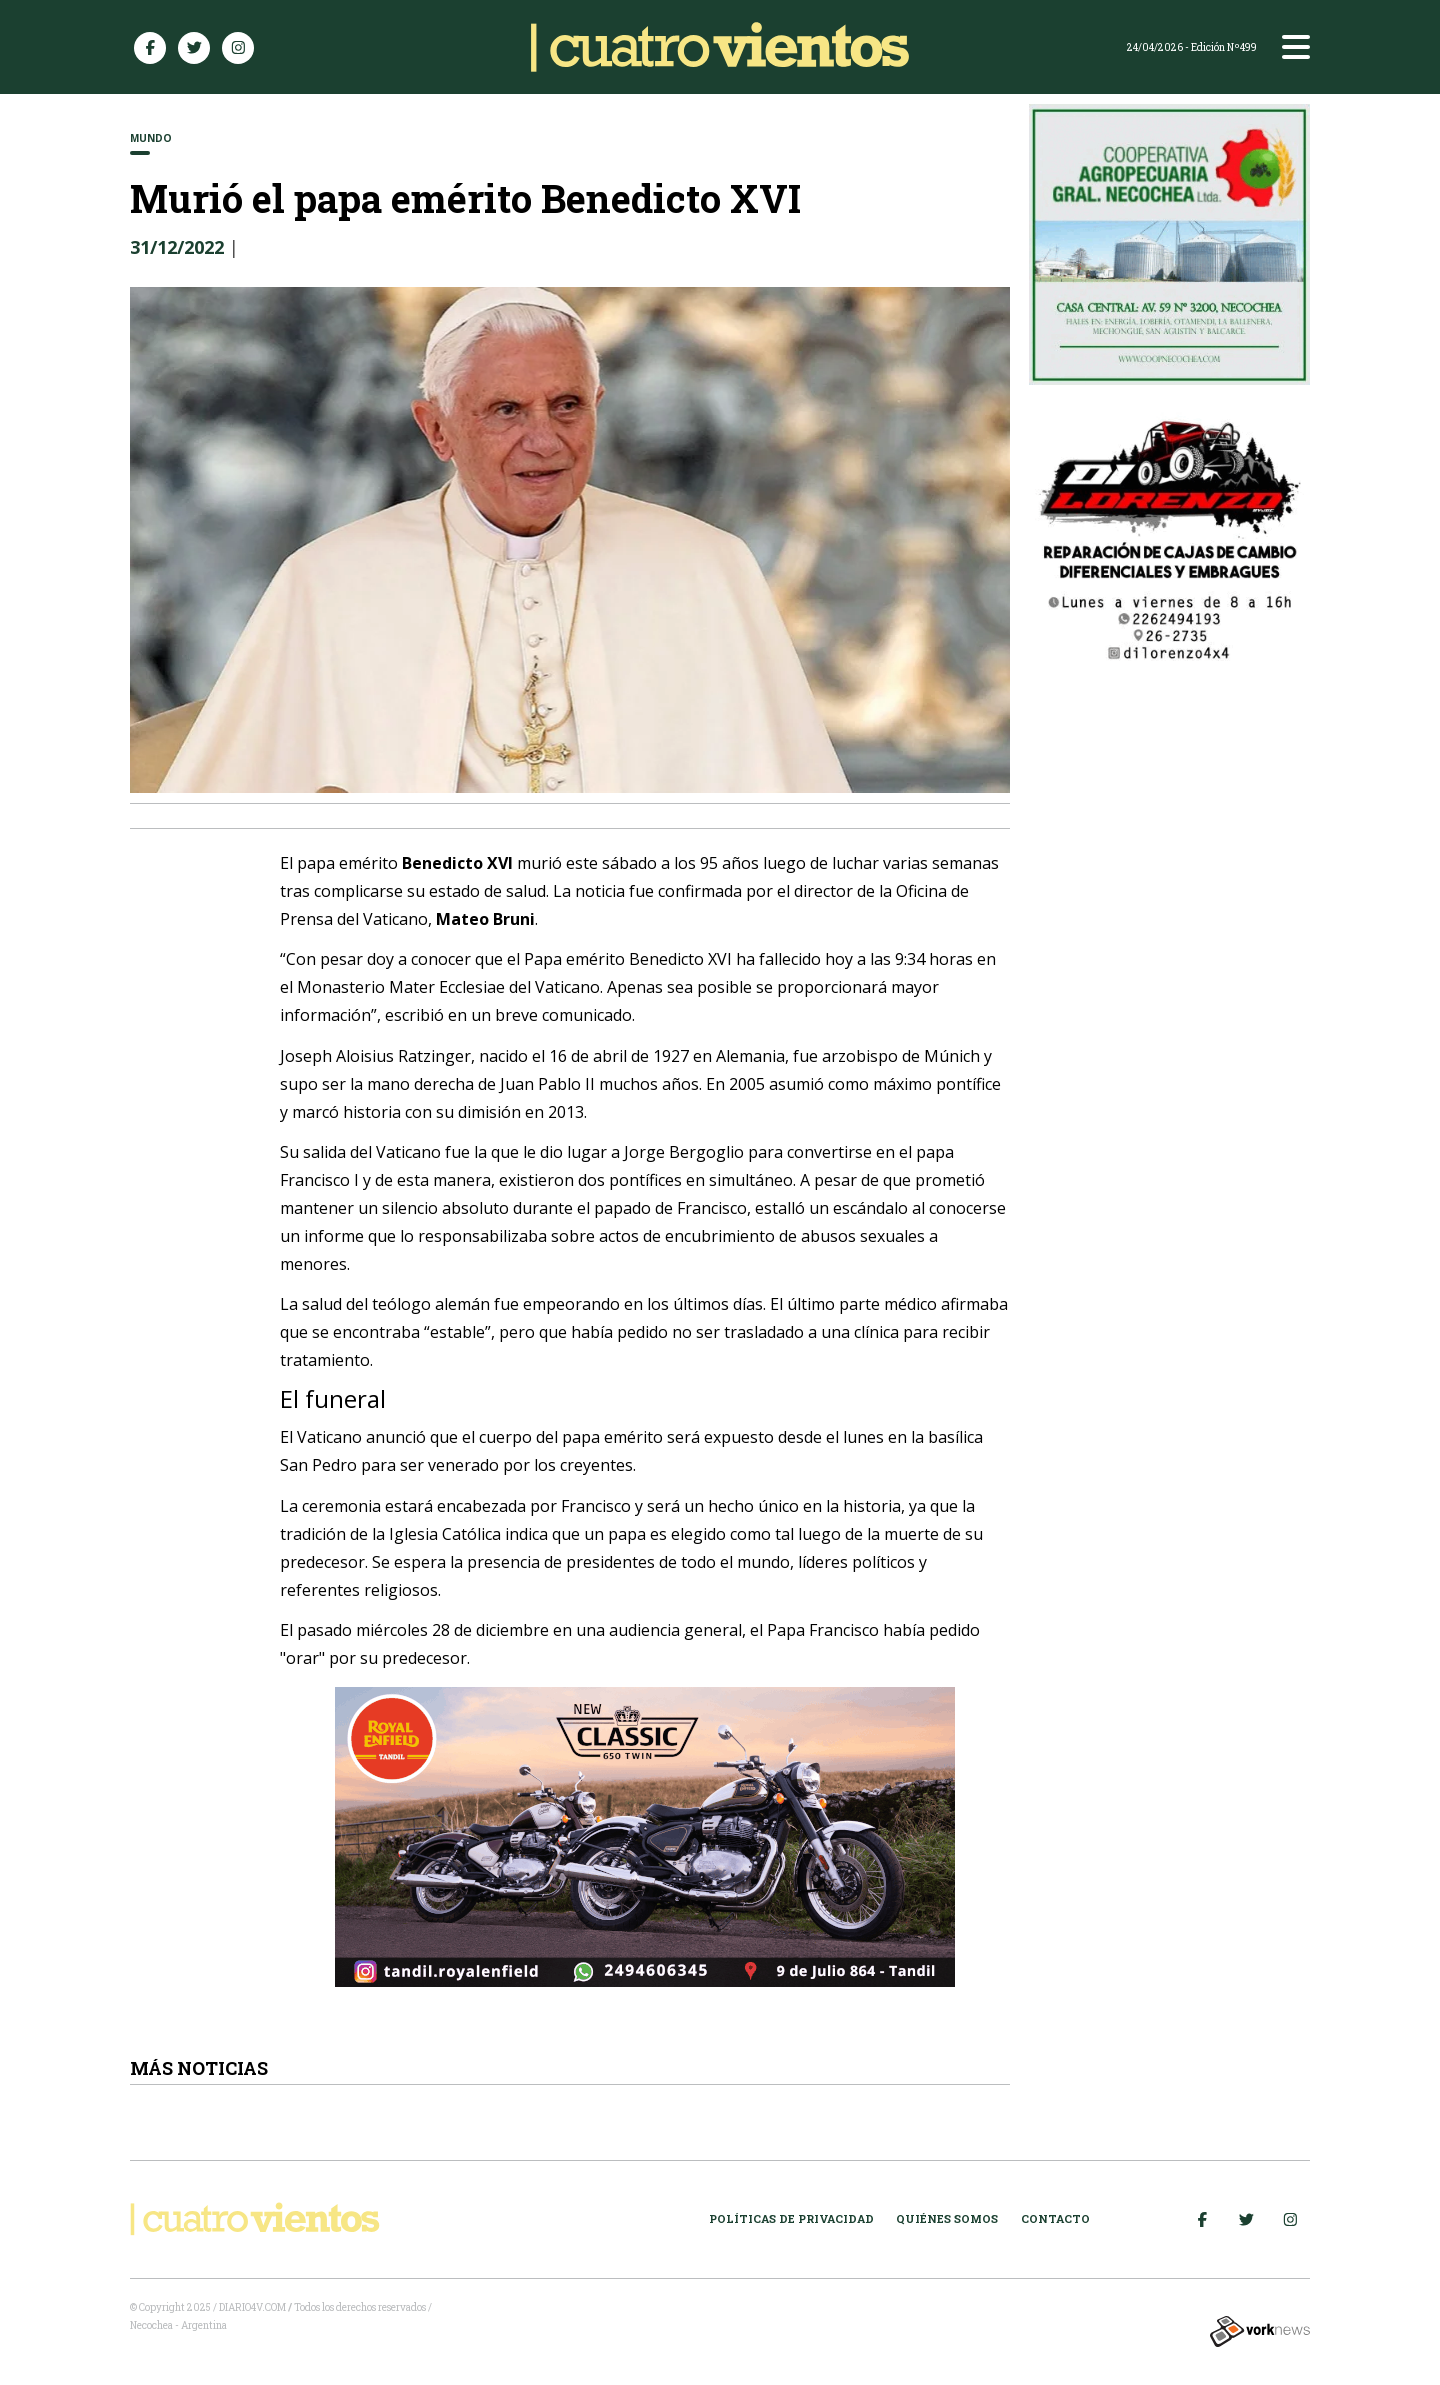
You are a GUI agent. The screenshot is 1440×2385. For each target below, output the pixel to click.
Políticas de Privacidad (791, 2218)
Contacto (1055, 2218)
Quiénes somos (947, 2218)
